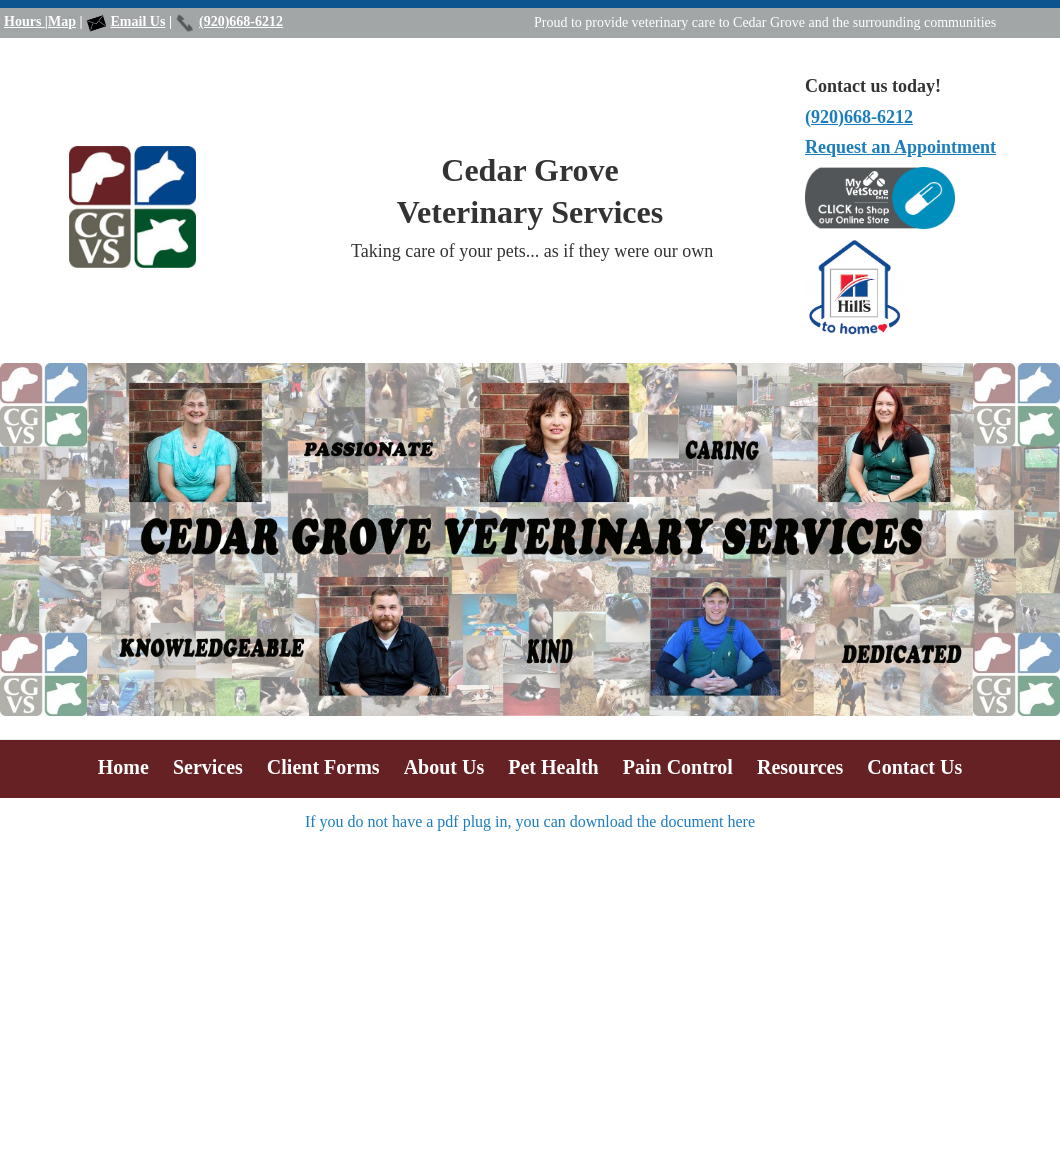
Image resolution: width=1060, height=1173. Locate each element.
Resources (800, 767)
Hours (24, 21)
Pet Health (553, 767)
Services (208, 767)
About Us (444, 767)
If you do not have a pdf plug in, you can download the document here (530, 821)
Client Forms (323, 767)
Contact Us (914, 767)
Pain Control (678, 767)
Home (123, 767)
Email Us (138, 21)
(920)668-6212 (241, 21)
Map (62, 21)
